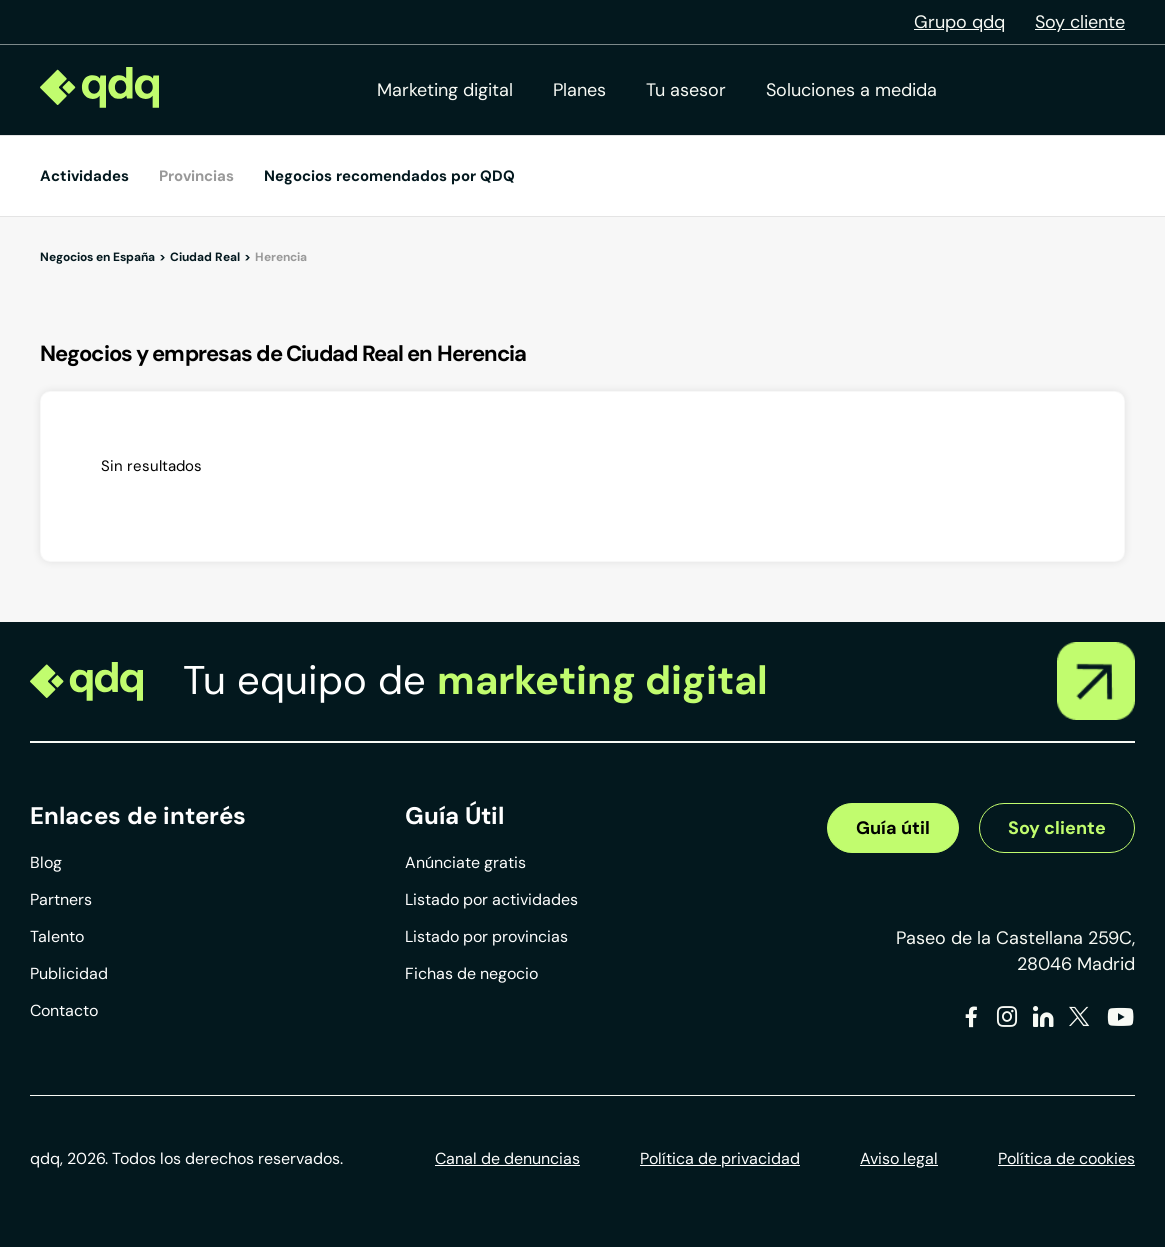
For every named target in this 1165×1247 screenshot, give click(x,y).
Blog (46, 862)
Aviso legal (899, 1158)
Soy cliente (1080, 22)
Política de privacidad (720, 1158)
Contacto (64, 1010)
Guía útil (893, 828)
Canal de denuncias (507, 1158)
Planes (579, 90)
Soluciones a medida (851, 90)
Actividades (84, 176)
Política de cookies (1066, 1158)
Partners (61, 899)
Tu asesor (686, 90)
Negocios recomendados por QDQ (389, 176)
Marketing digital (445, 90)
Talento (57, 936)
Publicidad (69, 973)
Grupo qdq (959, 22)
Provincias (196, 176)
